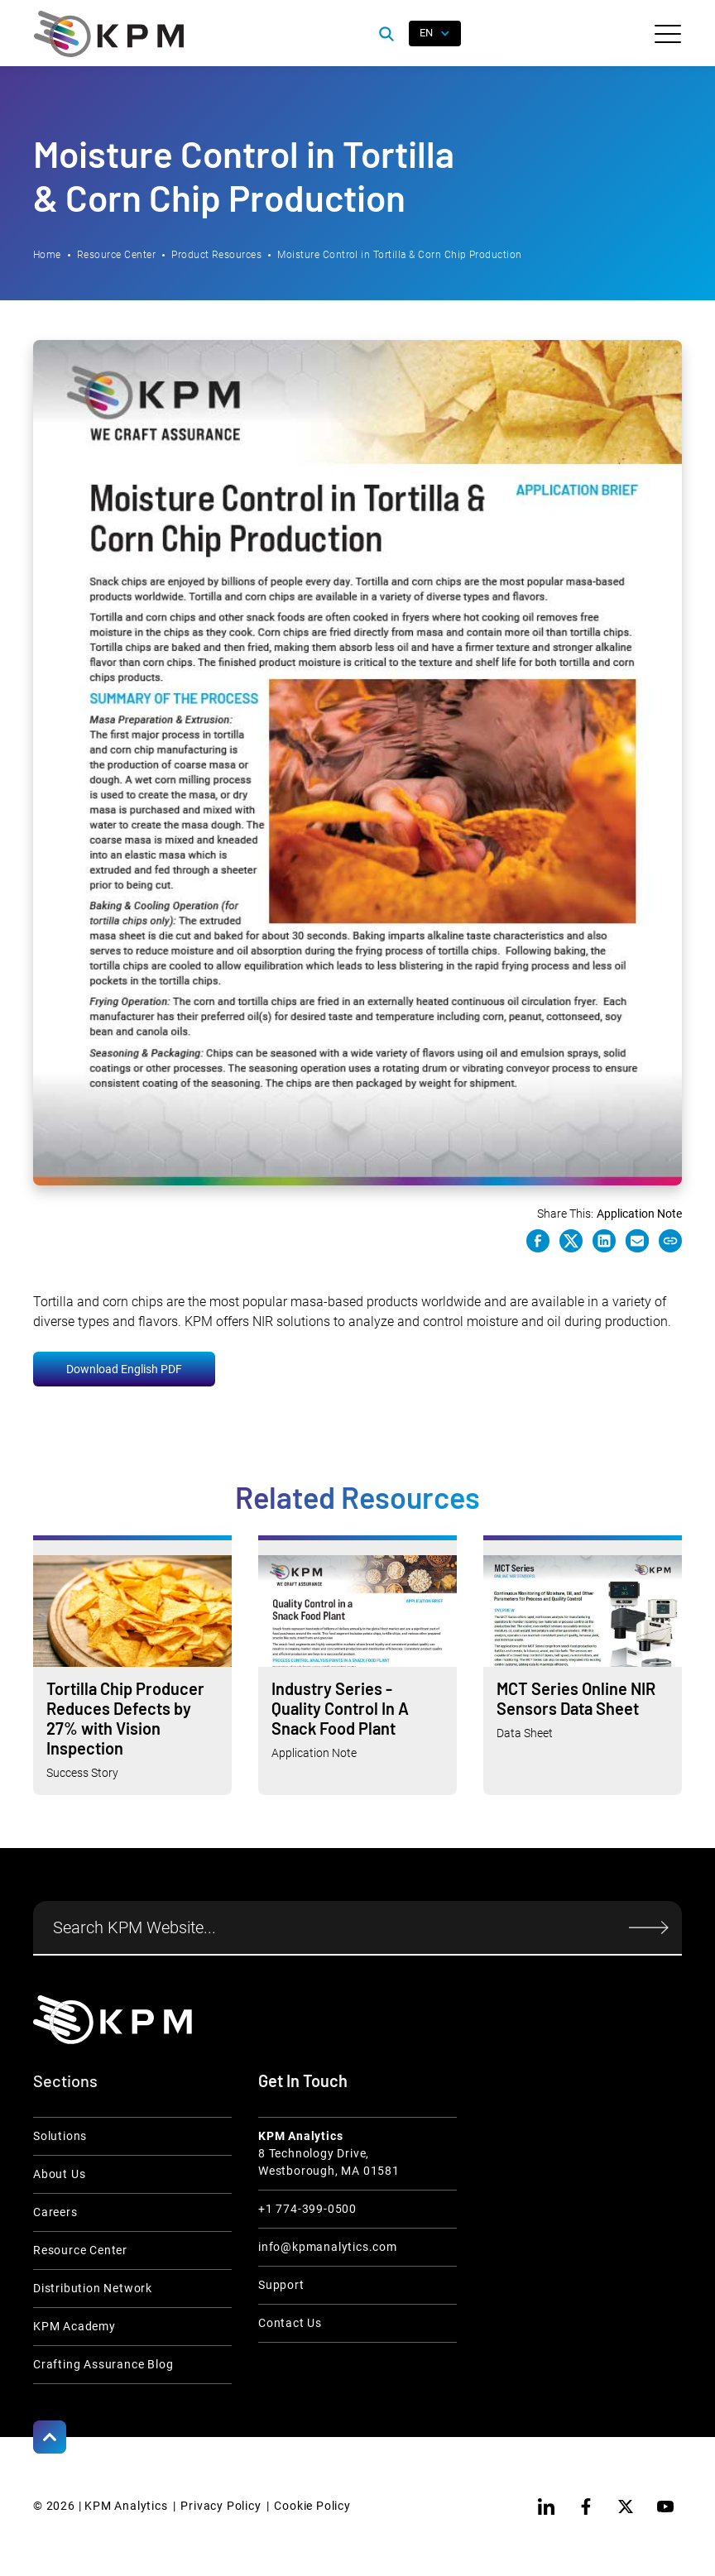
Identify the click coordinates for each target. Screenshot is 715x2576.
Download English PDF (124, 1369)
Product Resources (216, 255)
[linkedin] (546, 2506)
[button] (668, 34)
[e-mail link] (637, 1240)
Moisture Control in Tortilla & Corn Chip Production (399, 255)
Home (47, 255)
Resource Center (116, 255)
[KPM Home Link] (112, 2019)
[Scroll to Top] (49, 2437)
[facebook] (585, 2506)
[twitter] (625, 2506)
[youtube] (665, 2506)
